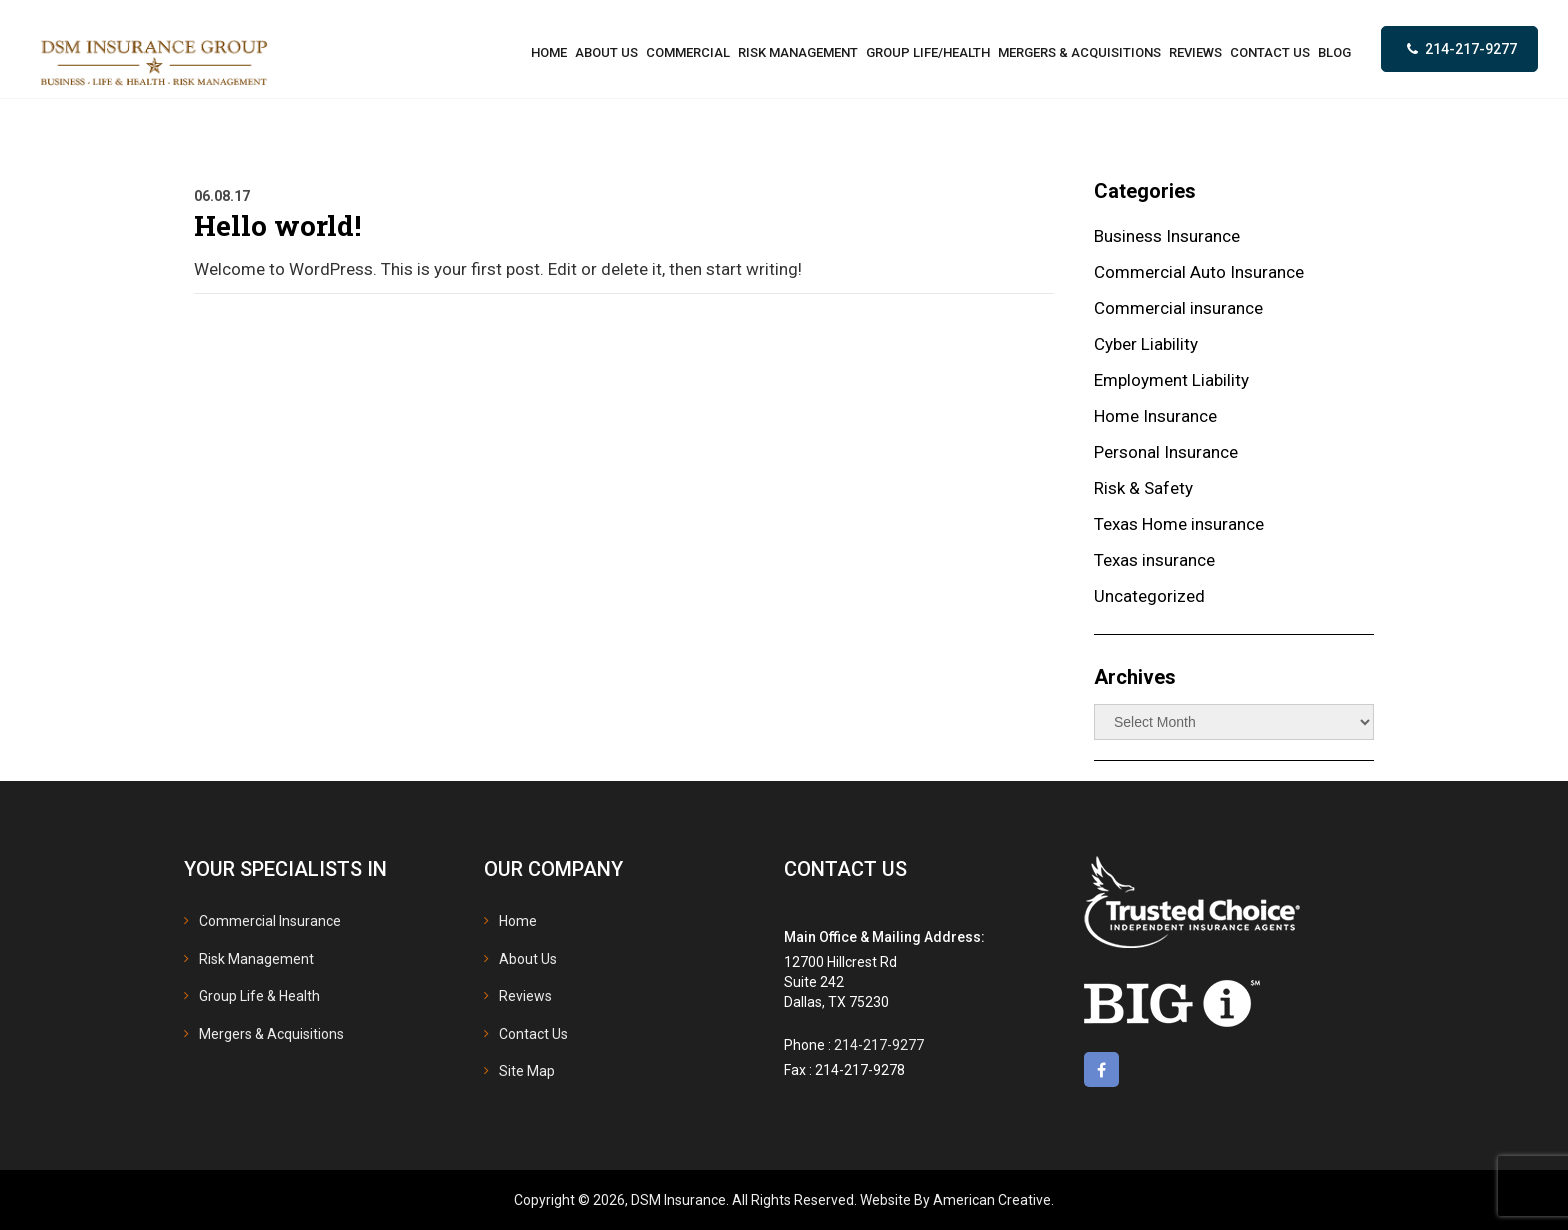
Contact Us (533, 1034)
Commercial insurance (1178, 308)
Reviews (525, 996)
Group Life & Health (259, 996)
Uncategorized (1149, 596)
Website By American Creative (955, 1200)
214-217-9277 (1471, 49)
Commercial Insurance (270, 921)
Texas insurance (1154, 560)
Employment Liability (1171, 380)
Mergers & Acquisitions (271, 1034)
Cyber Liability (1146, 344)
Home (518, 921)
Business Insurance (1167, 236)
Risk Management (256, 959)
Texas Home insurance (1179, 524)
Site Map (527, 1071)
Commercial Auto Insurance (1199, 272)
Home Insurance (1155, 416)
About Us (528, 959)
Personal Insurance (1166, 452)
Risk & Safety (1143, 488)
